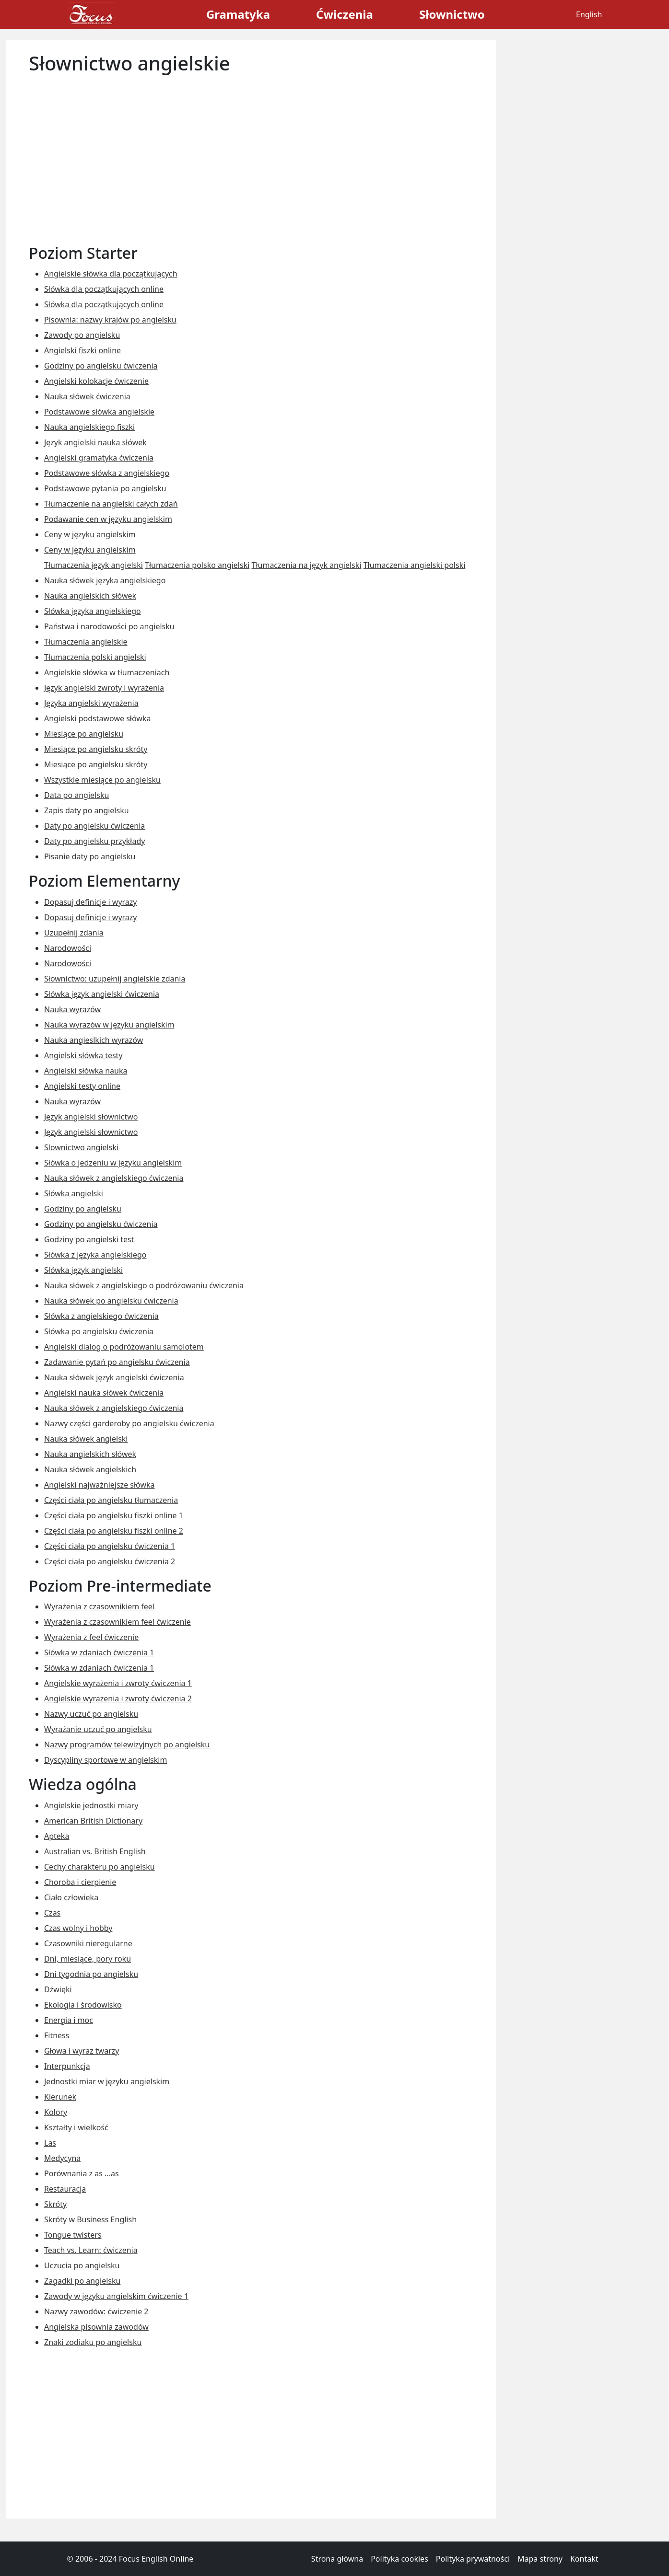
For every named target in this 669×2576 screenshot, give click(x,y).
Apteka (56, 1836)
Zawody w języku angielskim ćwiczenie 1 (116, 2296)
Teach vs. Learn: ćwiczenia (91, 2250)
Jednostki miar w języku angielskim (106, 2081)
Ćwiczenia (344, 14)
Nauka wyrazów (72, 1009)
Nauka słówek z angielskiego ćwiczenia (113, 1178)
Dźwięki (58, 1989)
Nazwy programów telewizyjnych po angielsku (127, 1744)
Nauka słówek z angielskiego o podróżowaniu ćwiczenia (144, 1285)
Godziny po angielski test (89, 1239)
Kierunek (60, 2096)
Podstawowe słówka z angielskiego (106, 473)
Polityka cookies (399, 2558)
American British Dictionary (93, 1820)
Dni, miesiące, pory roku (87, 1958)
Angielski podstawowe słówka (97, 718)
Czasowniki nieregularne (88, 1943)
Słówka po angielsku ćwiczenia (98, 1331)
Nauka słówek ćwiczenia (87, 396)
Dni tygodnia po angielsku (91, 1974)
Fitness (56, 2035)
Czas (52, 1912)
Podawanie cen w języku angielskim (108, 519)
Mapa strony (540, 2558)
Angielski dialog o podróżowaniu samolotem (124, 1346)
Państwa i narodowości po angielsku (109, 626)
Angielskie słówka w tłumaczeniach (106, 672)
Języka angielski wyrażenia (91, 703)
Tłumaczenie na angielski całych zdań (111, 503)
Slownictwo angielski (81, 1147)
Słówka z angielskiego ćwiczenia (101, 1316)
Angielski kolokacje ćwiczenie (96, 381)
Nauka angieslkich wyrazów (93, 1040)
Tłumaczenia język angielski (93, 565)
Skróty (55, 2204)
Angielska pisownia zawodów (96, 2327)
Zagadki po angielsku (82, 2281)
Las (50, 2142)
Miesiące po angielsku (83, 733)
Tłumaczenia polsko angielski (197, 565)
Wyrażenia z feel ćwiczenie (91, 1637)
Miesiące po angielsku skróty (95, 749)
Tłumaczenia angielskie (86, 641)
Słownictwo (452, 14)
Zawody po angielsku (82, 335)
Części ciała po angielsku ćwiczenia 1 (109, 1546)
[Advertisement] (251, 154)
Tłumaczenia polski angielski (95, 657)
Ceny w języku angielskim (90, 534)
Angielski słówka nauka (85, 1070)
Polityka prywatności (473, 2558)
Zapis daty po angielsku (86, 810)
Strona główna (337, 2558)
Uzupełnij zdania (74, 932)
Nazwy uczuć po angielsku (91, 1714)
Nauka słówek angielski (86, 1438)
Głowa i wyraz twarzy (81, 2050)
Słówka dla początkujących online (104, 289)
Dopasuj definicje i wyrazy (90, 902)
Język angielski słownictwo (91, 1116)
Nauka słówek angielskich (90, 1469)
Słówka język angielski (83, 1270)
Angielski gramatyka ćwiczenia (98, 457)
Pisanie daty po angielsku (89, 856)
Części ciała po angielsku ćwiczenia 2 (109, 1561)
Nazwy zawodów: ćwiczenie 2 (96, 2311)
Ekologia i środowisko (83, 2004)
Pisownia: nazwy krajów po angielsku (110, 319)
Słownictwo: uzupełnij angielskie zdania (114, 978)
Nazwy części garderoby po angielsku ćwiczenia (129, 1423)
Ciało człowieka (71, 1897)
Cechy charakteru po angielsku (99, 1866)
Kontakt (584, 2558)
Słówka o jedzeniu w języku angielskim (113, 1162)
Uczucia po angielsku (82, 2265)
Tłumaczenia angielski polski (415, 565)
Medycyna (62, 2158)
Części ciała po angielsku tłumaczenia (111, 1500)
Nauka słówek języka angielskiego (104, 580)
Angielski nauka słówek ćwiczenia (104, 1392)
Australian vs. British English (95, 1851)
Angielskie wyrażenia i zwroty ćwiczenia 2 (118, 1698)
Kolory (55, 2112)
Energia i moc (68, 2020)
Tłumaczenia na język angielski (307, 565)
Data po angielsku (76, 795)
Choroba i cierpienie (80, 1882)
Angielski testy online (82, 1086)
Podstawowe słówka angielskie (99, 411)
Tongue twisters (72, 2234)
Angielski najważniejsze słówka (99, 1484)
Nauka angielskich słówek (90, 595)
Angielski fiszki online (82, 350)
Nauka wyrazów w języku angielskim (109, 1024)
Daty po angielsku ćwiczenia (94, 825)
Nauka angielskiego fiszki (89, 427)
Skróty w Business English (90, 2219)
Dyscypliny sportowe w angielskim (105, 1760)
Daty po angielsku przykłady (94, 841)
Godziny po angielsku (82, 1208)
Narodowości (67, 948)
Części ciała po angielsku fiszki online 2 (113, 1530)
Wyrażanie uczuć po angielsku (98, 1729)
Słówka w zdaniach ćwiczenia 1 (99, 1652)
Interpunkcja (67, 2066)
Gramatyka (238, 14)
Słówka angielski (73, 1193)
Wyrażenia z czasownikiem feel (99, 1606)
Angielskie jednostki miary (91, 1805)
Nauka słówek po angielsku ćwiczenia (111, 1300)
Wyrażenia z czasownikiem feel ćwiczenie (117, 1622)
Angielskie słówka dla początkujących (110, 273)
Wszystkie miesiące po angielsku (102, 779)
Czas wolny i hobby (78, 1928)
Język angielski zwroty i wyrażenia (104, 687)
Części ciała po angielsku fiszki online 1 (113, 1515)
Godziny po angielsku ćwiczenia (101, 365)
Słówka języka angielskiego (92, 611)
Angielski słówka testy (83, 1055)
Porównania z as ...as (81, 2173)
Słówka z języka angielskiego (95, 1254)
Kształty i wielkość (76, 2127)
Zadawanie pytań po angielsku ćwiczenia (117, 1362)
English (589, 14)
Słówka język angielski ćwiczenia (101, 994)
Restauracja (65, 2188)
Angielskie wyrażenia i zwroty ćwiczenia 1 (118, 1683)
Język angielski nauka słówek (95, 442)
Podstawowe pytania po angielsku (105, 488)
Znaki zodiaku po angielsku (92, 2342)
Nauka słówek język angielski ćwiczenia (114, 1377)
